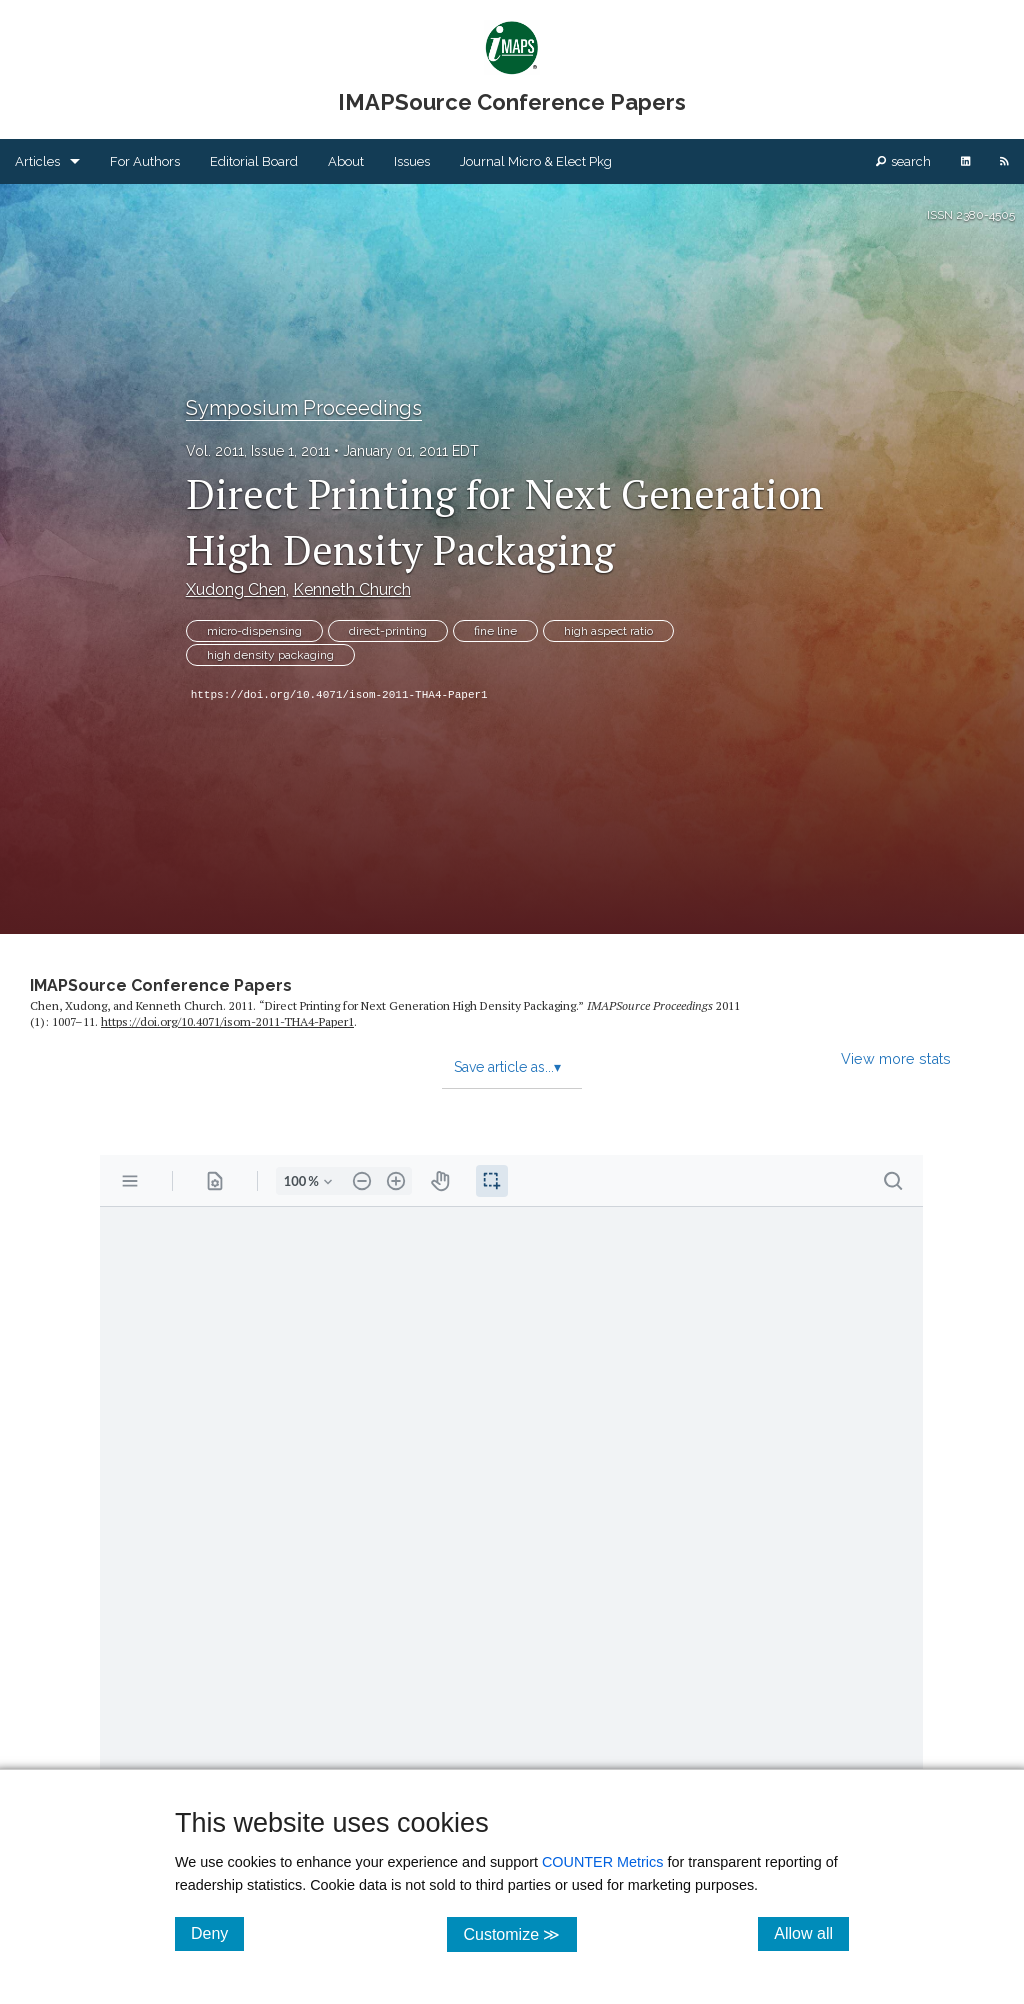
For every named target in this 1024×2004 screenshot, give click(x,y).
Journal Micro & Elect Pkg (536, 161)
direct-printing (388, 631)
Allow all (811, 1933)
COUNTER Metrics (603, 1862)
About (346, 161)
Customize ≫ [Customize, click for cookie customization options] (519, 1933)
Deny (217, 1933)
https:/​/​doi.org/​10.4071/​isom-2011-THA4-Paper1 (227, 1021)
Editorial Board (254, 161)
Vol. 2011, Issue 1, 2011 (258, 451)
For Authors (145, 161)
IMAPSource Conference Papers (161, 985)
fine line (495, 631)
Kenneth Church (352, 589)
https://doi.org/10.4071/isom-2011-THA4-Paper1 (339, 695)
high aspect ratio (608, 631)
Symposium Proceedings (304, 408)
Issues (412, 161)
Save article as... (507, 1067)
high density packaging (270, 655)
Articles (37, 161)
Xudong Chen (236, 589)
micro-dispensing (254, 631)
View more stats (896, 1058)
